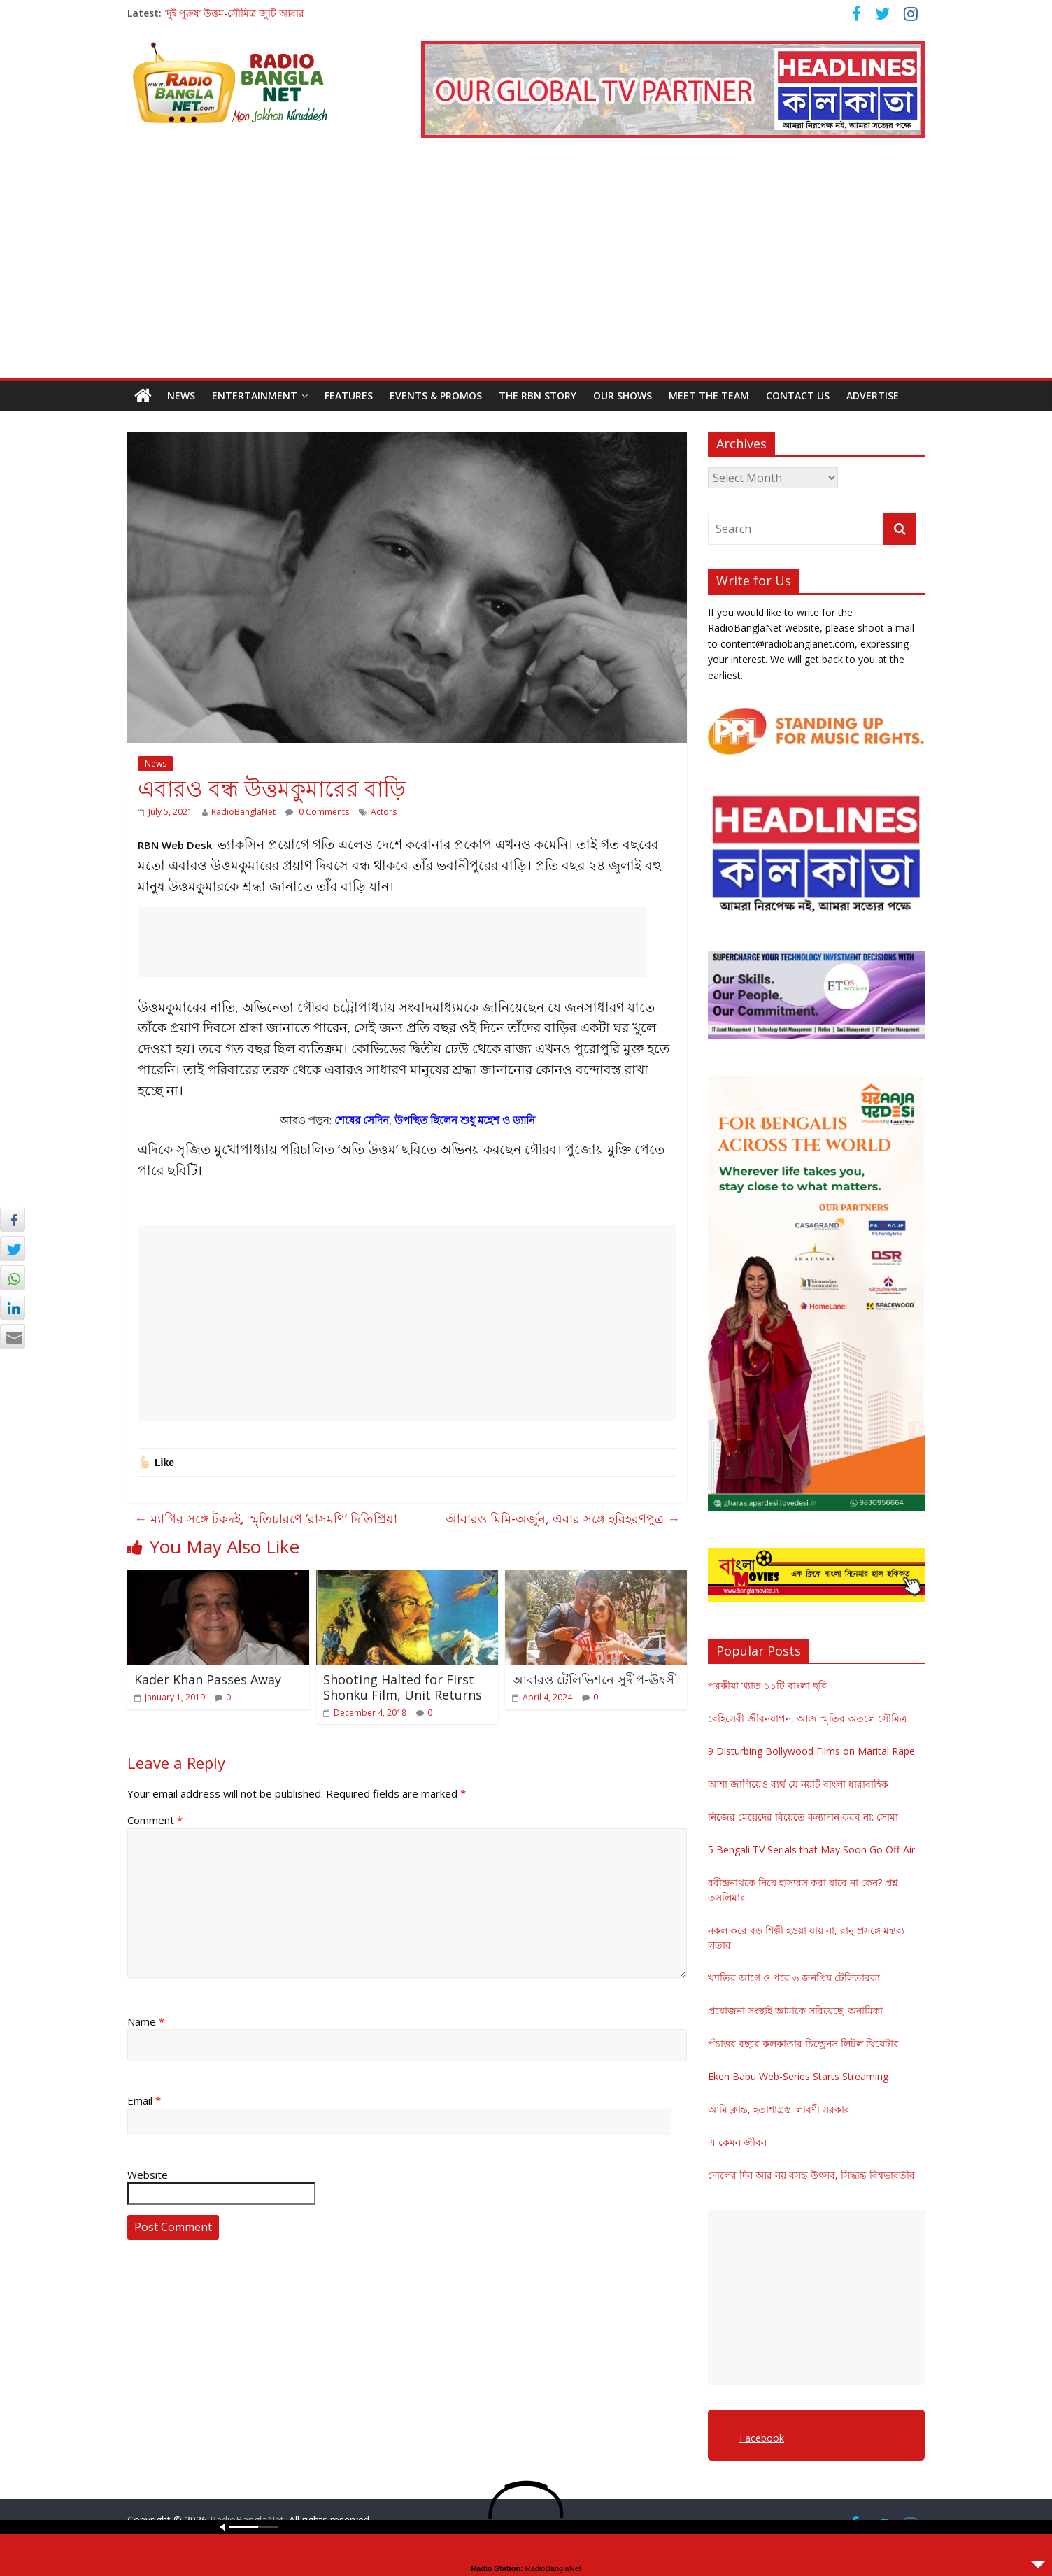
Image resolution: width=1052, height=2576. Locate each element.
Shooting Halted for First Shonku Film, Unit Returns (402, 1687)
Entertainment (254, 395)
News (181, 395)
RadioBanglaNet (243, 812)
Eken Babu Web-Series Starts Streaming (798, 2076)
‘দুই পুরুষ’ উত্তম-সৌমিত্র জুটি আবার (234, 13)
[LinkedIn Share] (12, 1307)
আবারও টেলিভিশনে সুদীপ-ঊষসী (595, 1679)
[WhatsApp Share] (12, 1277)
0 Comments (317, 812)
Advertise (872, 395)
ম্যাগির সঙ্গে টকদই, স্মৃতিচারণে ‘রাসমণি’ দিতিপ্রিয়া (265, 1518)
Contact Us (798, 395)
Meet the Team (709, 395)
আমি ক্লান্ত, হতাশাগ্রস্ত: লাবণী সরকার (779, 2109)
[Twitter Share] (12, 1248)
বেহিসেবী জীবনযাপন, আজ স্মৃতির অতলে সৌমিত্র (807, 1718)
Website (147, 2175)
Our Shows (622, 395)
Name (145, 2021)
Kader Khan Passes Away (207, 1679)
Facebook (761, 2438)
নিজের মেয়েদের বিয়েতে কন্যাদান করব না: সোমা (803, 1816)
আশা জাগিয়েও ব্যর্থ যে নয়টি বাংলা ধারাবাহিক (798, 1784)
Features (349, 395)
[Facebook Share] (12, 1219)
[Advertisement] (526, 273)
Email (144, 2100)
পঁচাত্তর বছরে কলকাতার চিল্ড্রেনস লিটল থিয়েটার (803, 2043)
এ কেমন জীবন (737, 2142)
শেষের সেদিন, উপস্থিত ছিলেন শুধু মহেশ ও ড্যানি (434, 1120)
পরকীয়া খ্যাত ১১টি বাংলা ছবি (767, 1685)
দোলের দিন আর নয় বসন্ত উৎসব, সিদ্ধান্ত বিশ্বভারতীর (811, 2175)
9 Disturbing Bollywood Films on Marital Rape (811, 1751)
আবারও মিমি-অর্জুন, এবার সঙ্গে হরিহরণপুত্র (563, 1518)
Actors (384, 812)
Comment (155, 1820)
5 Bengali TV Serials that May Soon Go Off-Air (811, 1849)
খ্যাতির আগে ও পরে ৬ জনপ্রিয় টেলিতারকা (794, 1977)
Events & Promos (436, 395)
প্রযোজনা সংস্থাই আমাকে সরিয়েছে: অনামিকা (795, 2010)
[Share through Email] (12, 1336)
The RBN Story (537, 395)
